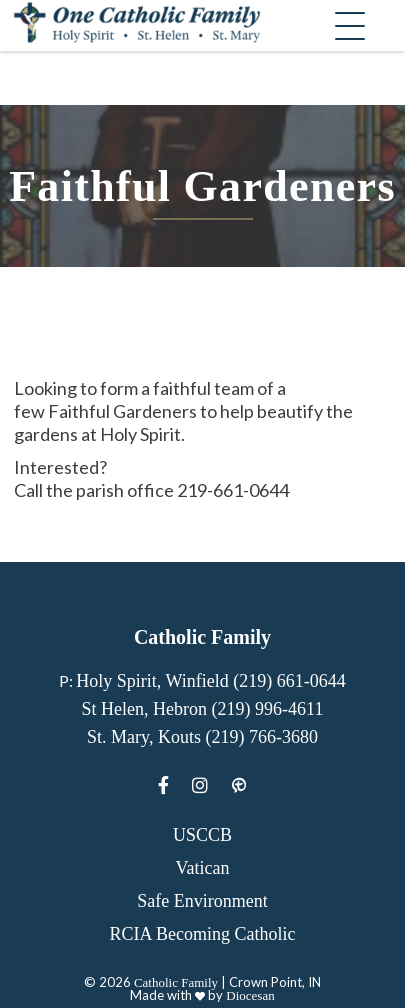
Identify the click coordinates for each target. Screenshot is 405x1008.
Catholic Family (176, 982)
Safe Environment (202, 901)
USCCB (202, 835)
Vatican (203, 868)
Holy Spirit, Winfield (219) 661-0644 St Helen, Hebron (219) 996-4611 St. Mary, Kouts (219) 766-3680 (210, 709)
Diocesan (250, 995)
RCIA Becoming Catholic (203, 934)
